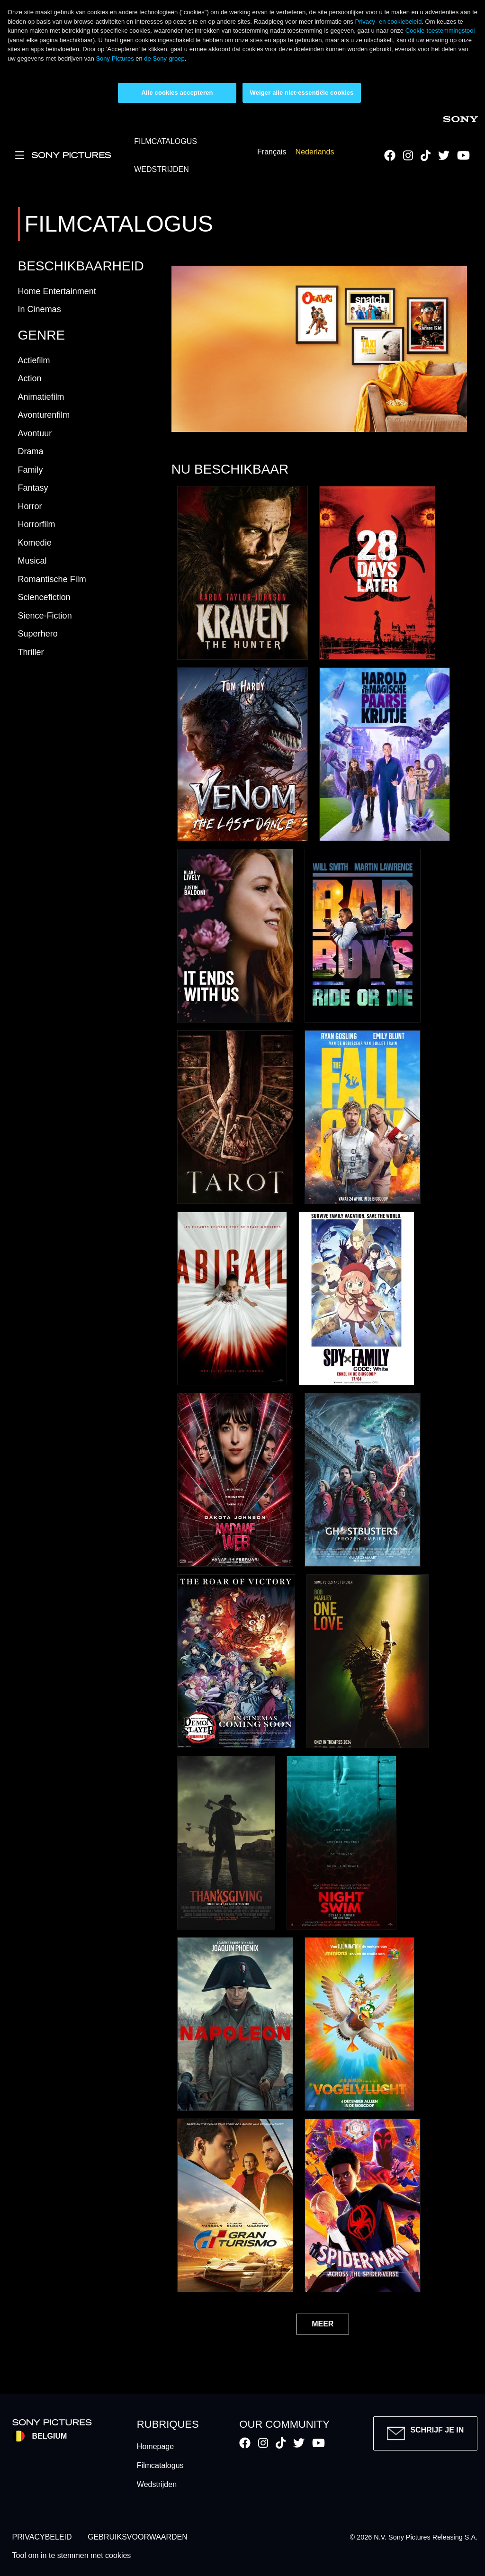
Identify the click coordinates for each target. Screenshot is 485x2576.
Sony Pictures (115, 58)
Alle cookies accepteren (177, 92)
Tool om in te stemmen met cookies (71, 2555)
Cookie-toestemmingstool (440, 30)
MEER (322, 2324)
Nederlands (315, 152)
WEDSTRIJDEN (161, 169)
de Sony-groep (164, 58)
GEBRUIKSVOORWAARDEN (138, 2537)
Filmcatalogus (160, 2465)
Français (271, 152)
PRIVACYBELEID (42, 2537)
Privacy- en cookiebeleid (388, 21)
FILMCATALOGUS (165, 141)
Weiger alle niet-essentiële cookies (302, 92)
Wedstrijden (157, 2484)
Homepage (155, 2446)
